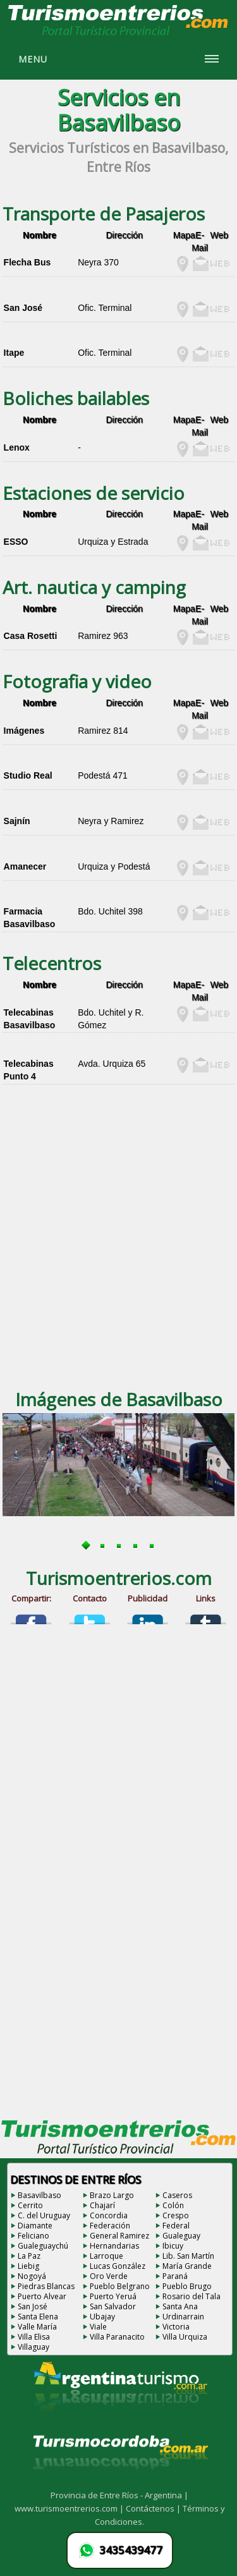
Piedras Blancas (46, 2286)
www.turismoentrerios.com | (70, 2508)
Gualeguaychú (43, 2245)
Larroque (106, 2256)
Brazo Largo (112, 2195)
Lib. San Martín (188, 2256)
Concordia (109, 2215)
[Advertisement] (118, 1251)
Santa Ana (180, 2306)
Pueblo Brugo (187, 2286)
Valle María (37, 2326)
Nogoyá (32, 2276)
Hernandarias (114, 2245)
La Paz (29, 2256)
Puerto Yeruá (113, 2296)
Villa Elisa (34, 2336)
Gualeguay (181, 2235)
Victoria (176, 2326)
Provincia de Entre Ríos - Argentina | (119, 2495)
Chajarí (102, 2205)
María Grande (187, 2266)
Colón (173, 2205)
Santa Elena (38, 2316)
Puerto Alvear (42, 2296)
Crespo (175, 2215)
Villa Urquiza (184, 2336)
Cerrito (30, 2205)
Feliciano (33, 2235)
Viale (98, 2326)
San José (32, 2306)
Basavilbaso (39, 2195)
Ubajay (102, 2316)
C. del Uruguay (44, 2215)
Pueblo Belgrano (120, 2286)
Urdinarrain (183, 2316)
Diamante (35, 2225)
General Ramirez (119, 2235)
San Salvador (113, 2306)
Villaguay (33, 2347)
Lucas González (117, 2266)
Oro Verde (109, 2276)
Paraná (175, 2276)
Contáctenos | (154, 2508)
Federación (110, 2225)
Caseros (177, 2195)
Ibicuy (172, 2245)
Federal (176, 2225)
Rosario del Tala (191, 2296)
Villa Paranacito (117, 2336)
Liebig (28, 2266)
